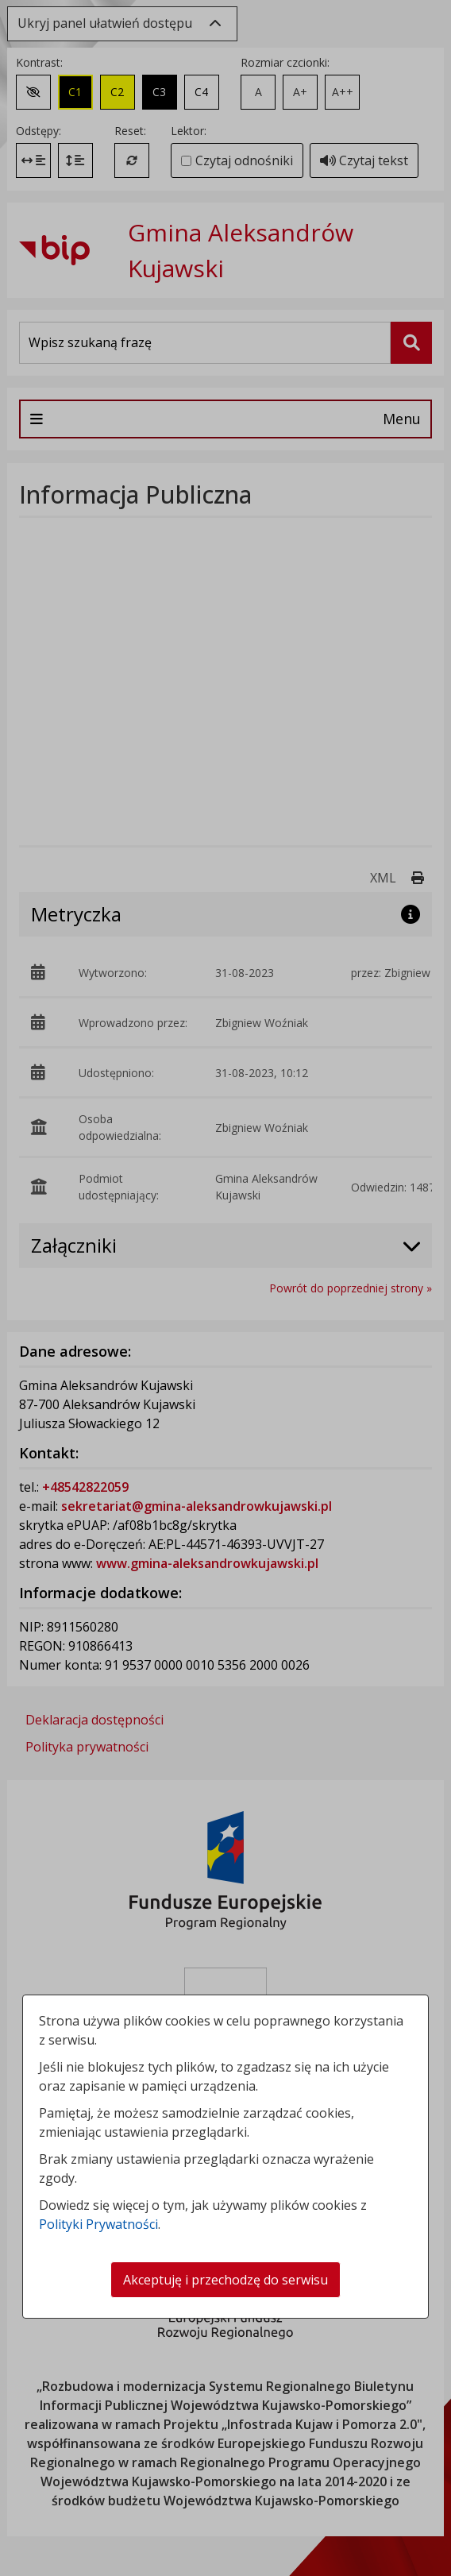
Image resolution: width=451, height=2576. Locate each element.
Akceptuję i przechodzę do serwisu (225, 2279)
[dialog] (225, 1288)
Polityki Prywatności (98, 2224)
